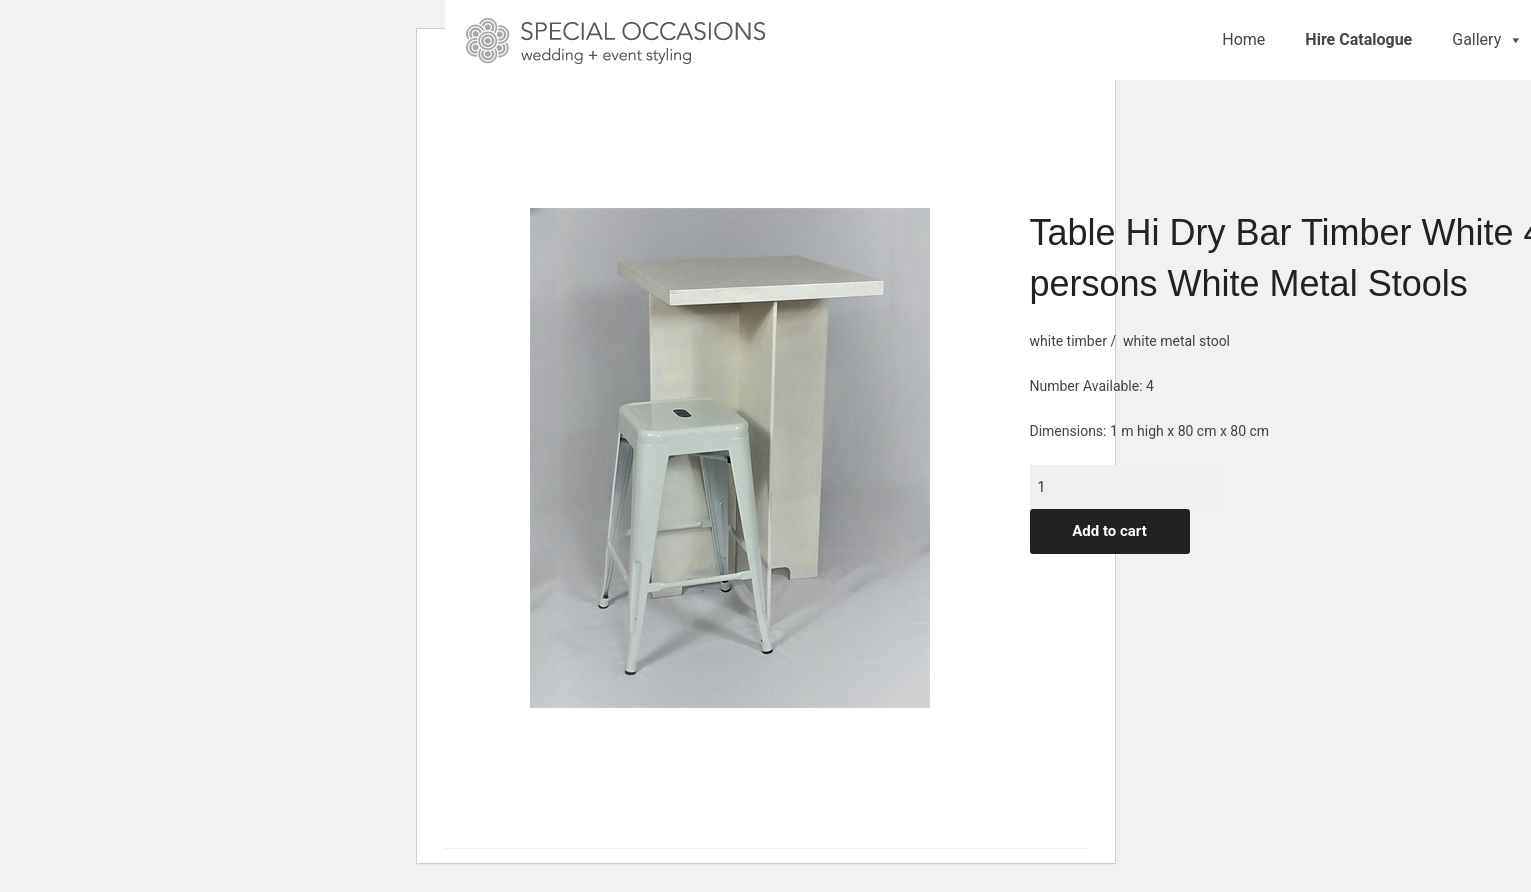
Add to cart (1109, 531)
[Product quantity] (1127, 487)
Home (1243, 39)
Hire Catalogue (1358, 39)
